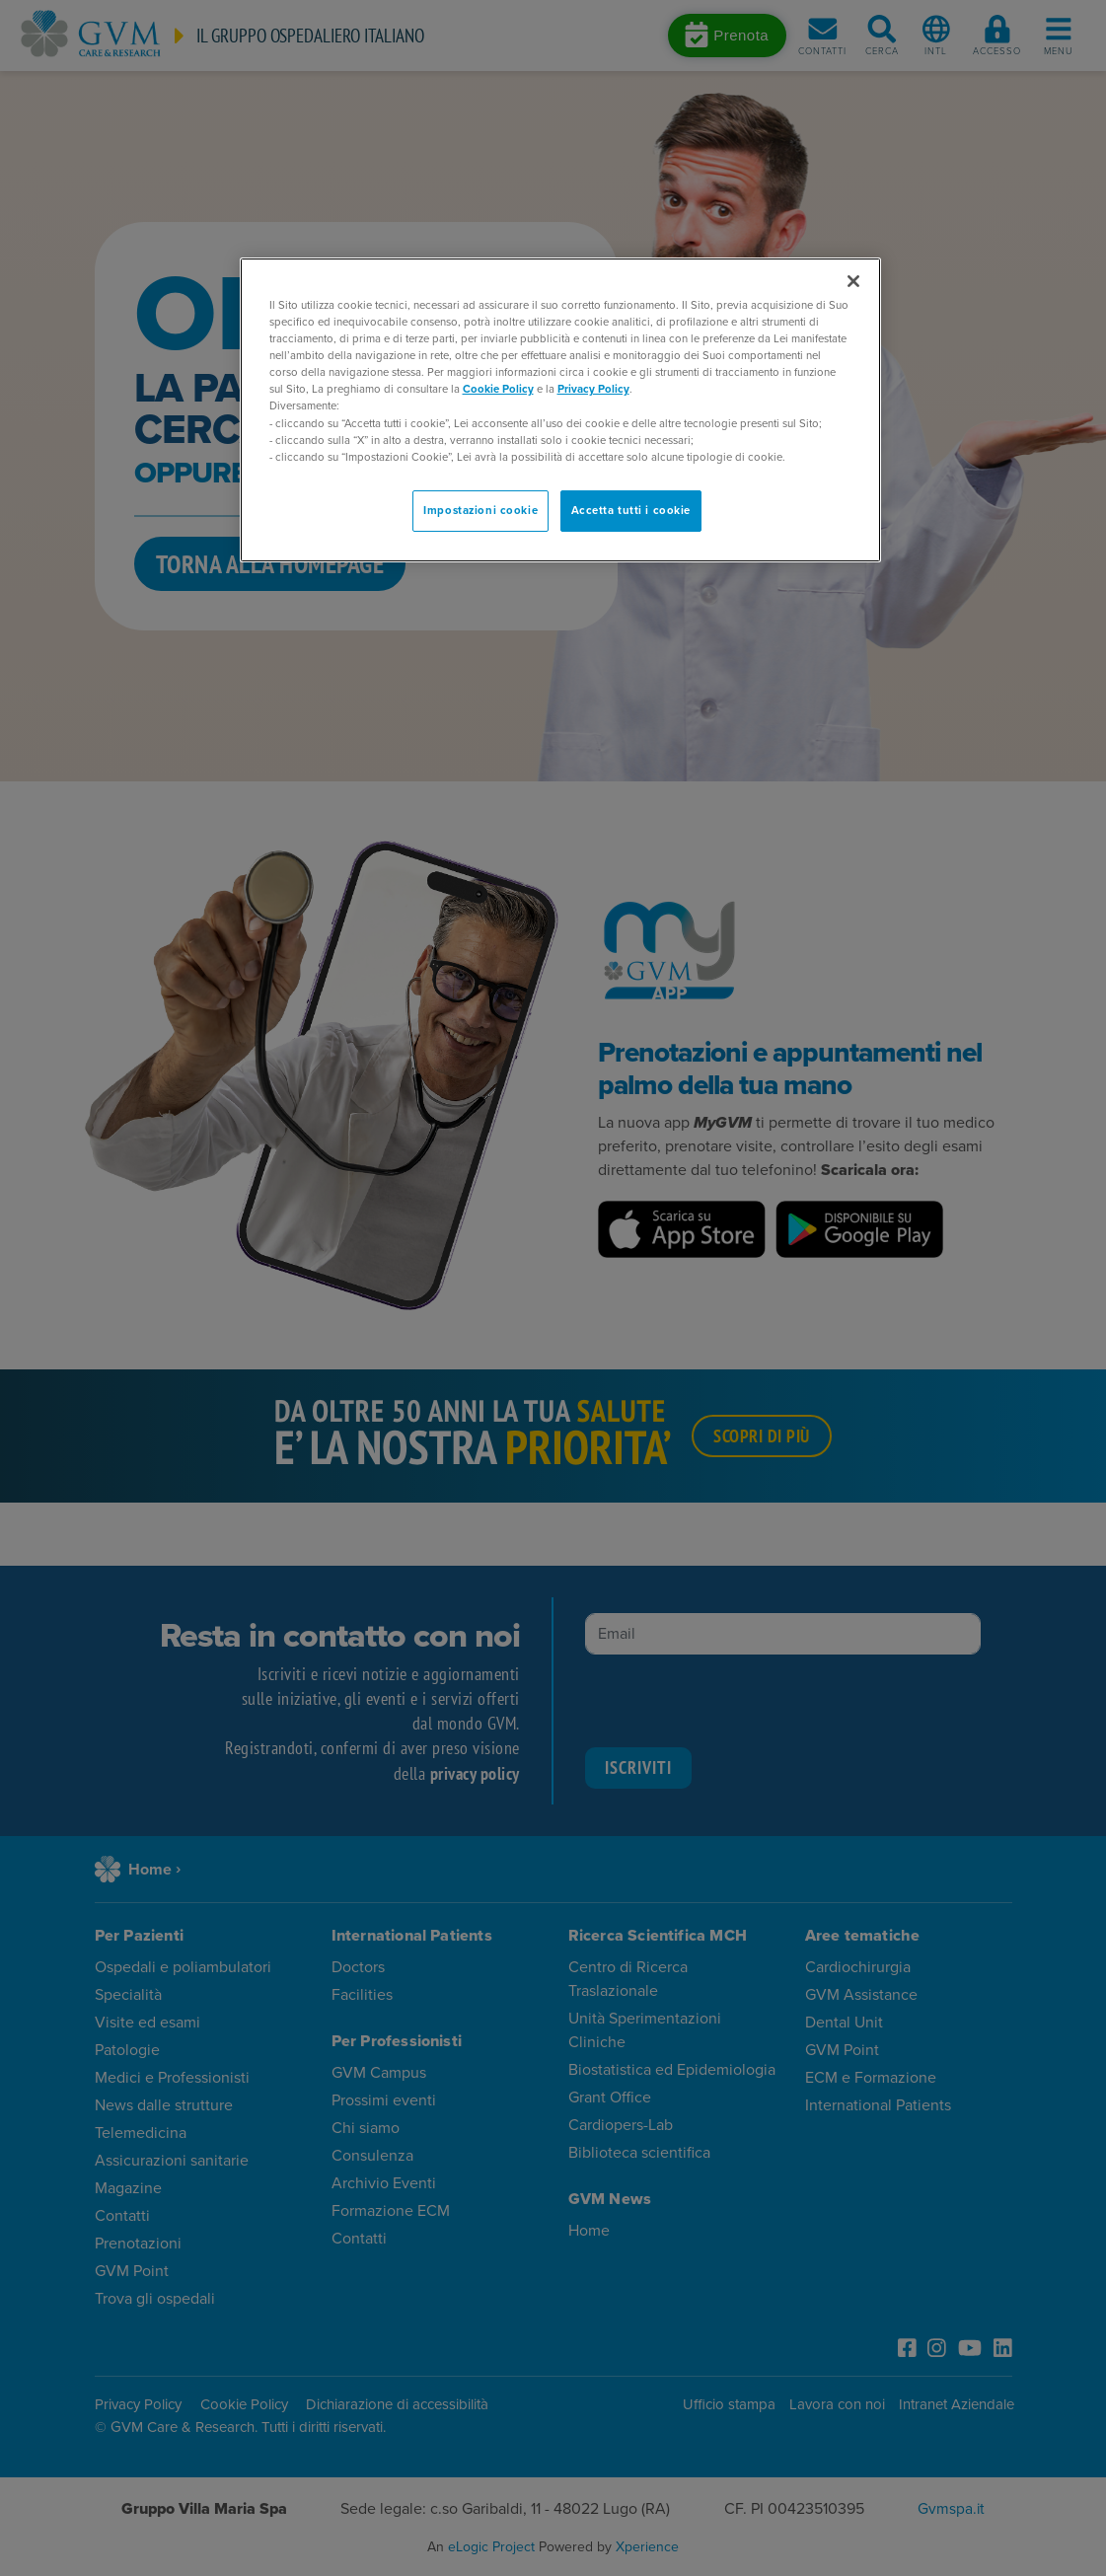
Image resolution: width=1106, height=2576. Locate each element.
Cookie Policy (498, 389)
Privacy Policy (593, 389)
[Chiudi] (853, 281)
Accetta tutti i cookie (631, 510)
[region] (560, 410)
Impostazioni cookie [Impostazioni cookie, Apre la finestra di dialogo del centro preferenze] (480, 510)
